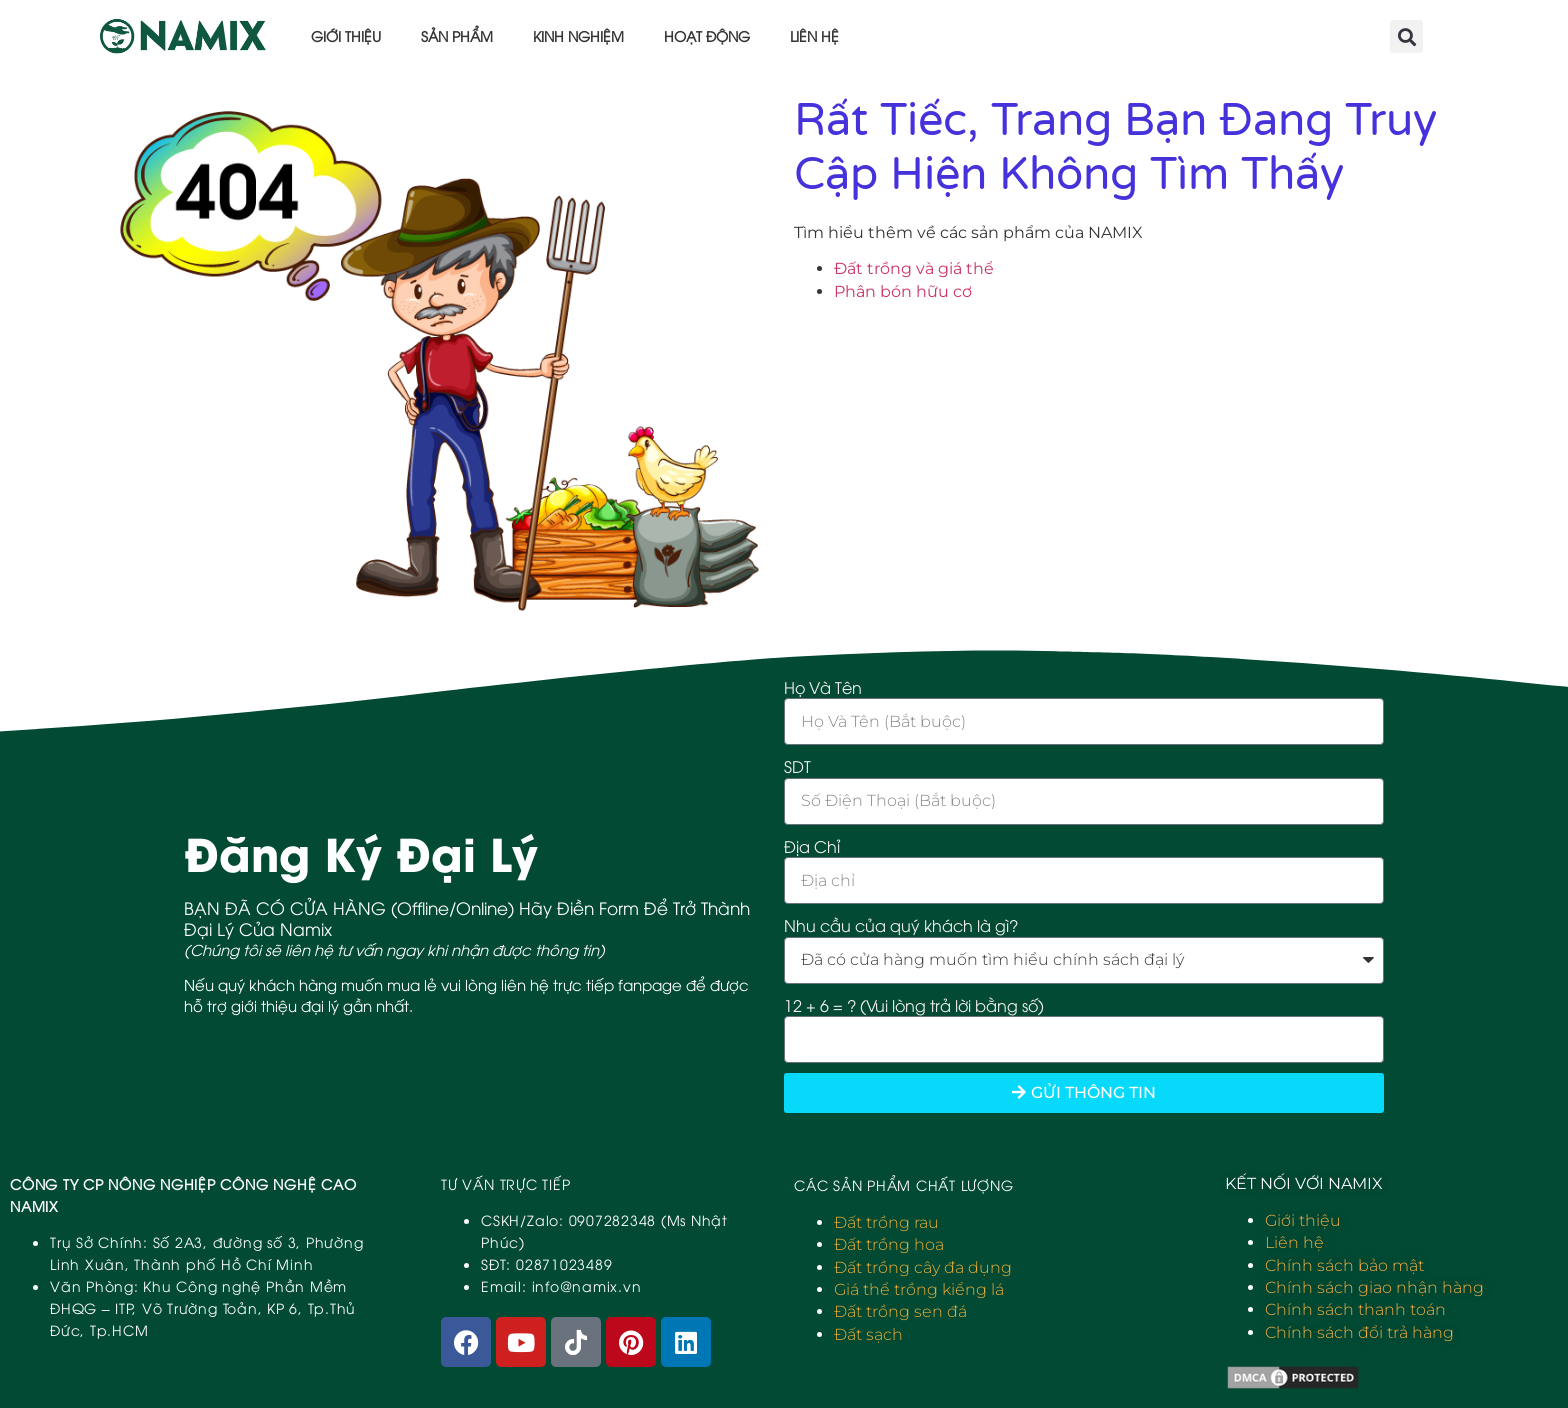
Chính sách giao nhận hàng (1374, 1287)
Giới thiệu (346, 35)
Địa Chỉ (812, 846)
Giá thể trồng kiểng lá (919, 1289)
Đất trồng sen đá (900, 1311)
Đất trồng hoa (889, 1244)
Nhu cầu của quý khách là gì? (901, 925)
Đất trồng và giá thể (914, 268)
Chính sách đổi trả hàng (1359, 1332)
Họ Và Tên (823, 687)
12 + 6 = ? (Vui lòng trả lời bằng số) (914, 1005)
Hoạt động (707, 35)
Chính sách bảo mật (1344, 1265)
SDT (797, 766)
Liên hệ (814, 35)
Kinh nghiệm (578, 35)
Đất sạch (868, 1334)
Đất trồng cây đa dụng (923, 1267)
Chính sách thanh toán (1355, 1309)
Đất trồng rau (886, 1222)
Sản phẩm (457, 35)
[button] (1406, 36)
